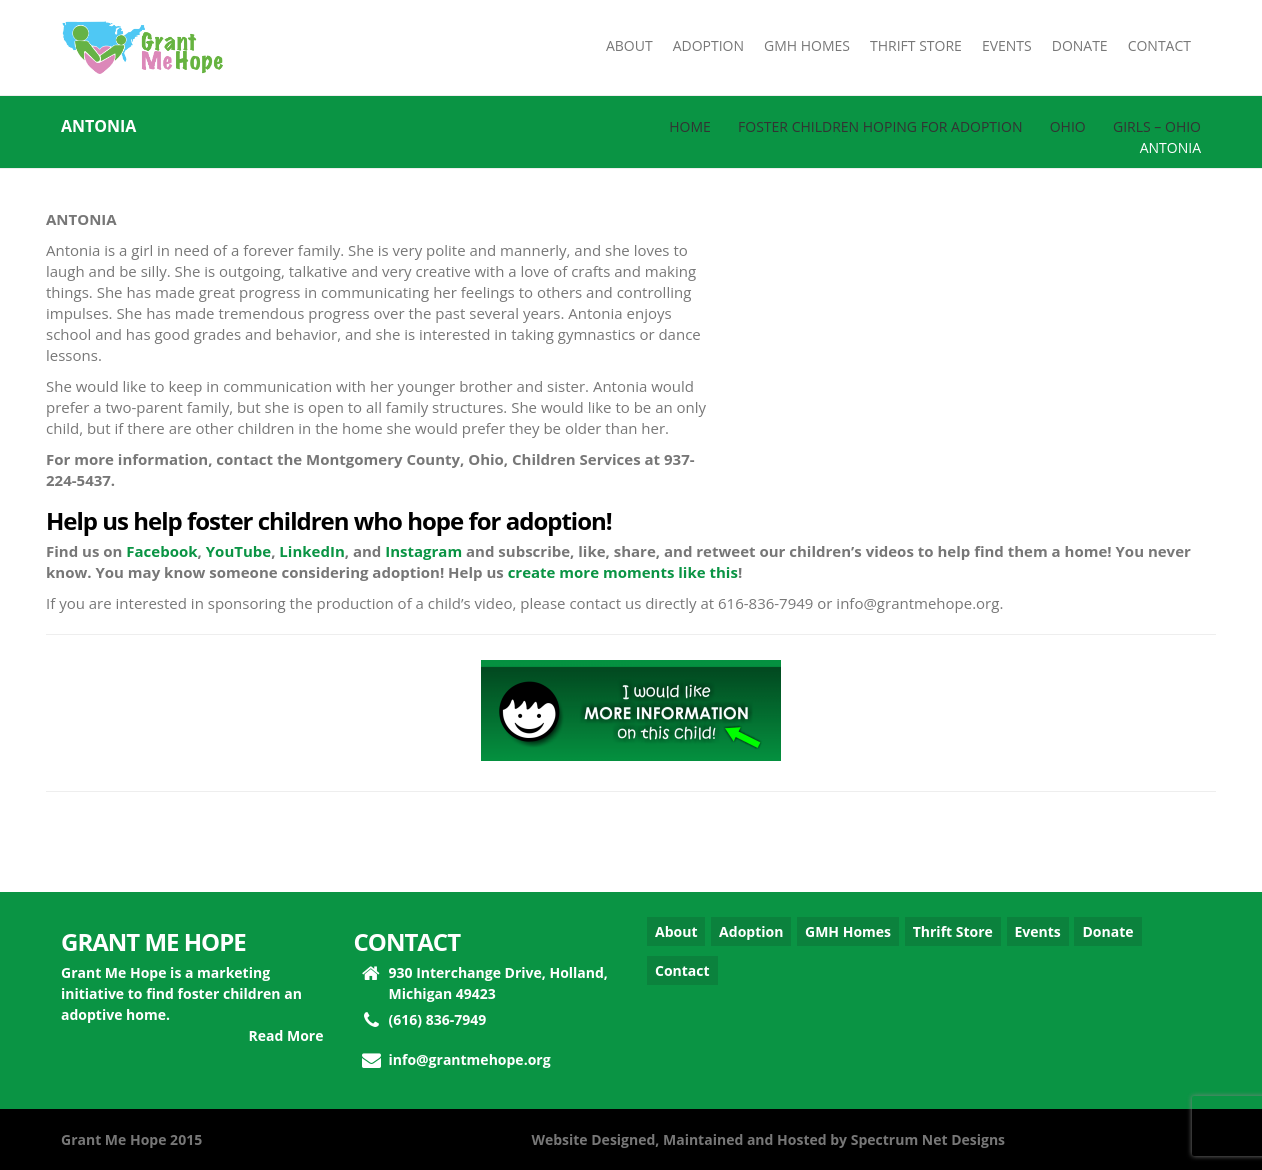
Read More (286, 1035)
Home (690, 126)
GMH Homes (848, 931)
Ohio (1068, 126)
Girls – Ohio (1157, 126)
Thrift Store (953, 931)
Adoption (751, 931)
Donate (1107, 931)
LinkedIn (311, 551)
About (676, 931)
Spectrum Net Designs (928, 1139)
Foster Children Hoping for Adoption (880, 126)
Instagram (423, 551)
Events (1038, 931)
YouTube (238, 551)
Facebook (161, 551)
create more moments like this (623, 572)
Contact (682, 970)
